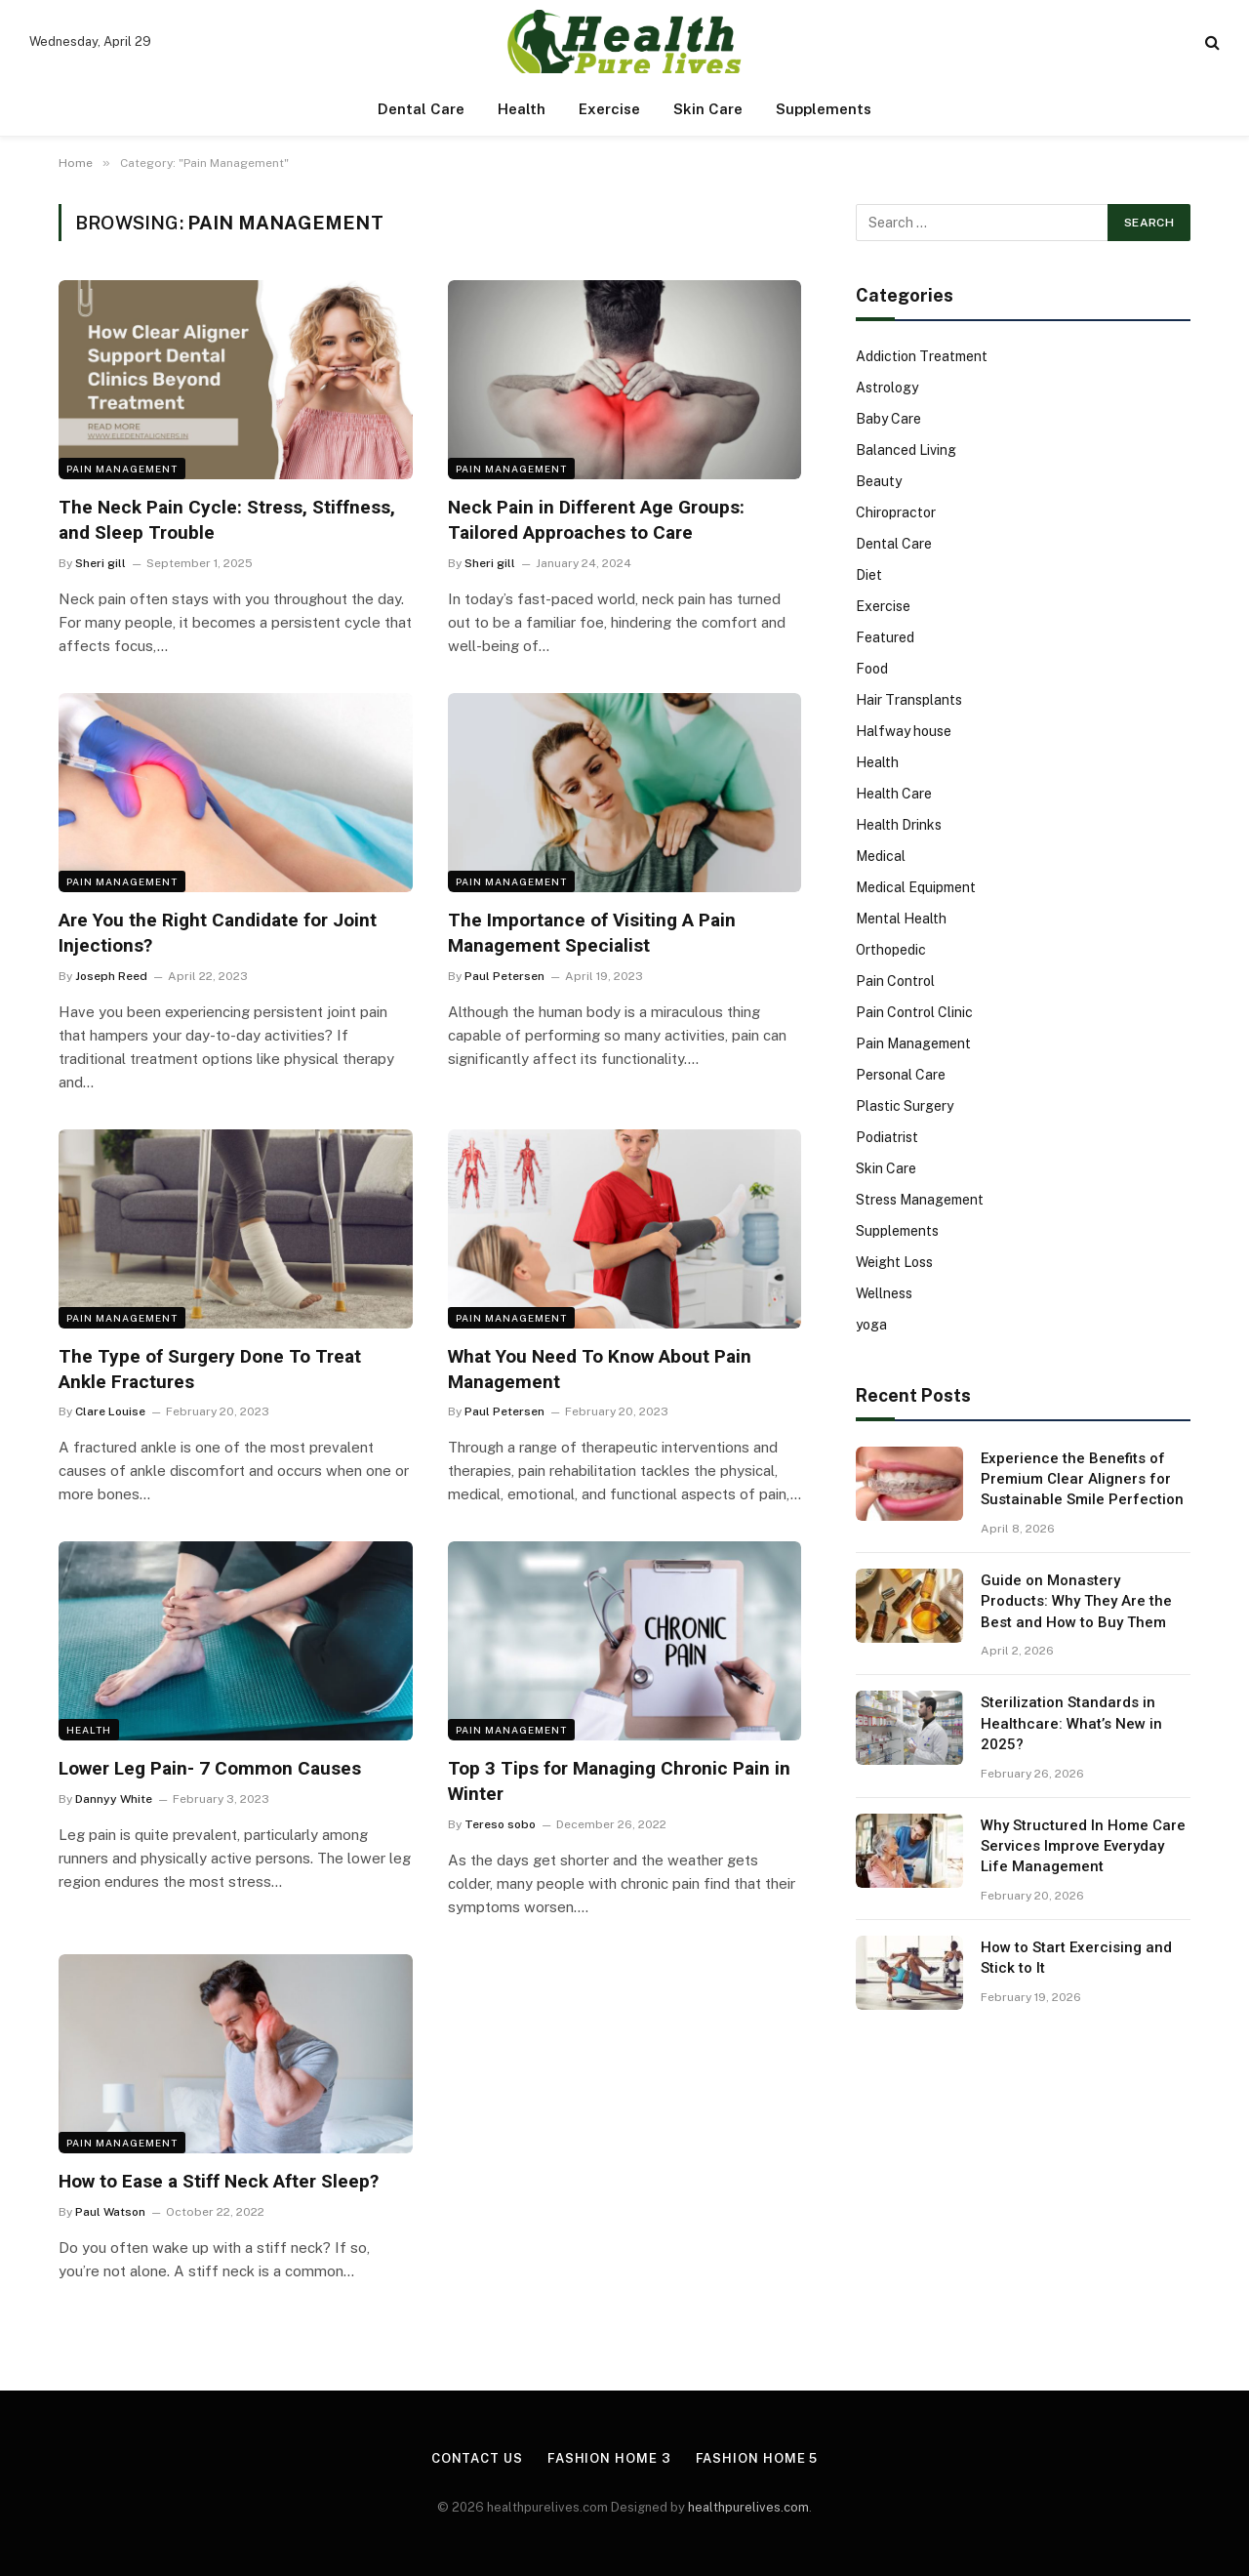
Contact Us (477, 2458)
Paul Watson (110, 2212)
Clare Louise (110, 1411)
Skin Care (708, 109)
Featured (885, 637)
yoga (871, 1324)
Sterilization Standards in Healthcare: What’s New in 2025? (1071, 1723)
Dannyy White (113, 1799)
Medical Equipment (916, 887)
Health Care (894, 793)
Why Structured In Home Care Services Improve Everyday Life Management (1083, 1846)
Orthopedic (891, 950)
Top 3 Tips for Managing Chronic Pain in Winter (619, 1781)
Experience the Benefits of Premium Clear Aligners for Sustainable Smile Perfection (1082, 1479)
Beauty (879, 481)
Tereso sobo (500, 1824)
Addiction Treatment (921, 356)
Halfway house (903, 731)
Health (521, 109)
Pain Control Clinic (914, 1012)
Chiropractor (896, 512)
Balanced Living (906, 450)
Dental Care (421, 109)
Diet (869, 575)
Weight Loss (894, 1262)
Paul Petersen (504, 976)
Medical (881, 856)
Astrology (887, 387)
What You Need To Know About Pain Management (599, 1369)
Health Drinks (899, 825)
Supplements (823, 109)
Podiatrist (887, 1137)
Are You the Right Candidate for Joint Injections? (218, 933)
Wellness (884, 1293)
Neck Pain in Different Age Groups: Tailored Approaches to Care (596, 520)
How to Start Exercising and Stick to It (1076, 1958)
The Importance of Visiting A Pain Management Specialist (592, 933)
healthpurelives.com (748, 2507)
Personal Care (901, 1075)
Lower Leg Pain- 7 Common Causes (210, 1768)
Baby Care (888, 419)
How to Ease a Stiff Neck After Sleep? (219, 2181)
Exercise (609, 109)
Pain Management (122, 468)
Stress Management (920, 1199)
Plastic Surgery (904, 1106)
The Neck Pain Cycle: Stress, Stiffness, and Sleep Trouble (227, 520)
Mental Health (901, 918)
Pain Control (895, 981)
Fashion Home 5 (757, 2458)
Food (872, 668)
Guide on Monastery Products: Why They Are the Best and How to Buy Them (1076, 1601)
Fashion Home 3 (609, 2458)
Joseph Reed (111, 976)
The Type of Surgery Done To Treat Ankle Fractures (210, 1369)
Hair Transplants (909, 700)
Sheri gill (100, 563)
